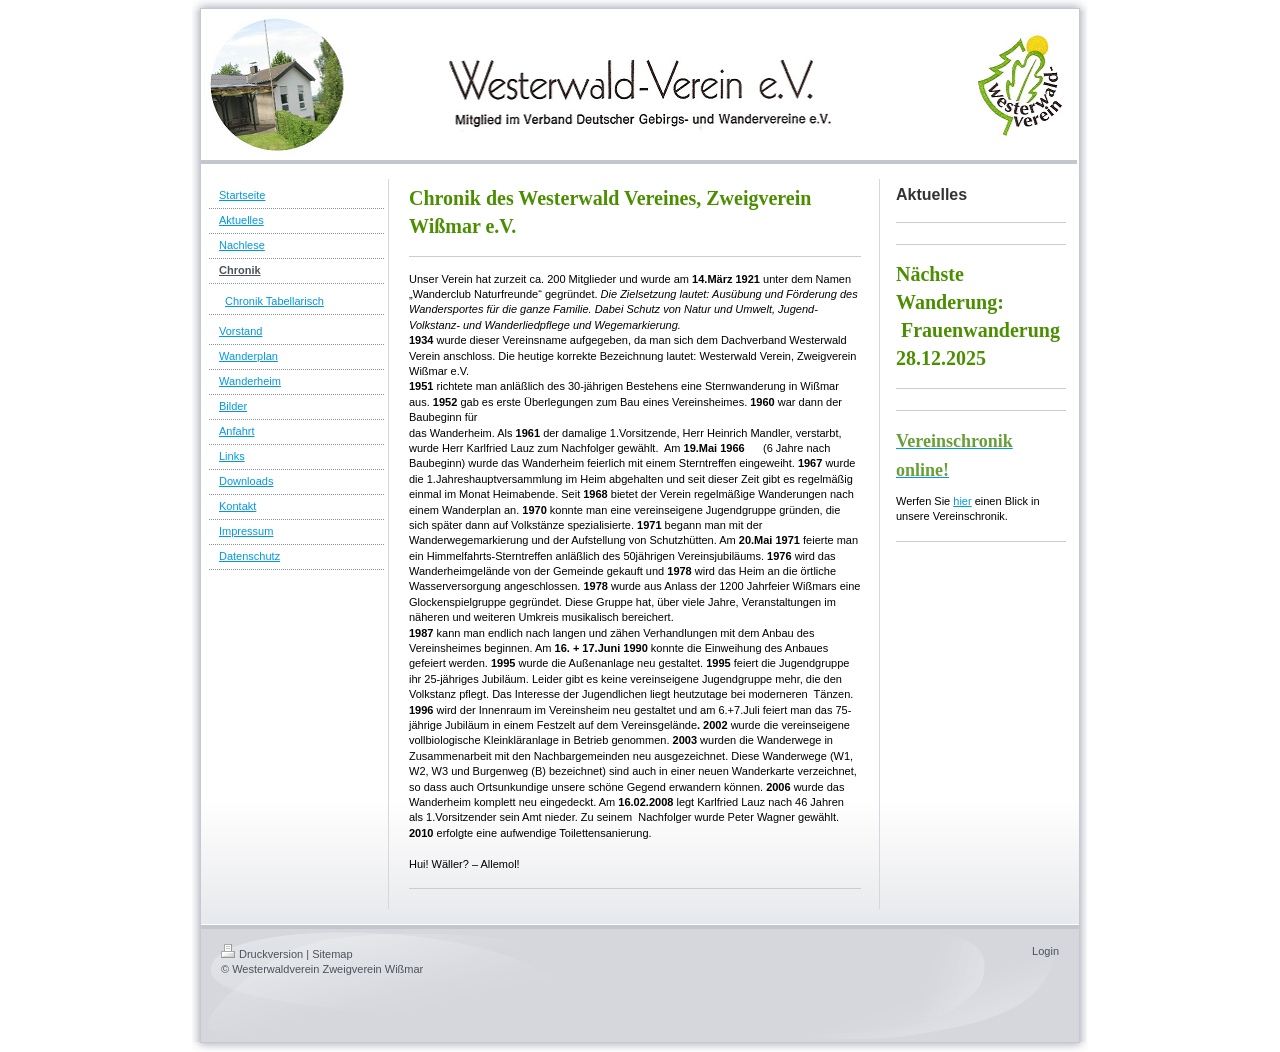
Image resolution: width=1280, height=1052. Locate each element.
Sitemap (332, 954)
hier (962, 501)
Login (1045, 951)
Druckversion (262, 954)
